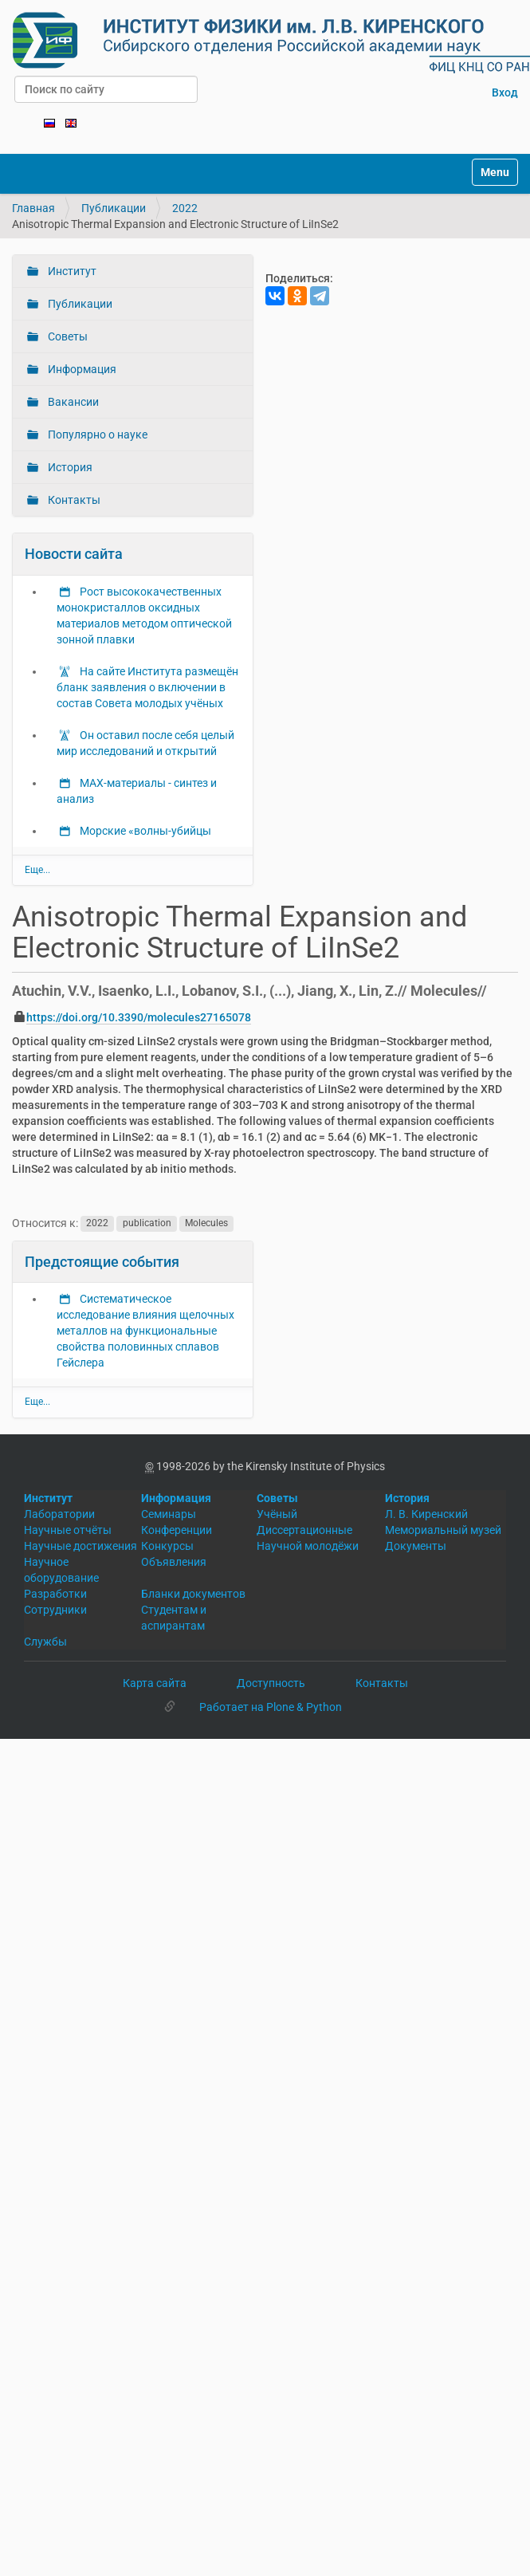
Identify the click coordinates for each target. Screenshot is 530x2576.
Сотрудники (55, 1609)
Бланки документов (193, 1593)
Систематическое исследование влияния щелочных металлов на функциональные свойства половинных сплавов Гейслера (145, 1330)
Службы (45, 1641)
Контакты (72, 500)
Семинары (168, 1514)
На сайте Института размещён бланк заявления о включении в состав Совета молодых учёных (147, 687)
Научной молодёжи (308, 1546)
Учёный (277, 1514)
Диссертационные (304, 1530)
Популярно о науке (96, 434)
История (68, 467)
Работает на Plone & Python (270, 1707)
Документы (415, 1546)
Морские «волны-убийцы (144, 830)
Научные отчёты (68, 1530)
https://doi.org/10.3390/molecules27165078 (138, 1017)
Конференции (176, 1530)
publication (147, 1223)
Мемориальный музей (443, 1530)
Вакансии (72, 401)
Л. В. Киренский (426, 1514)
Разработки (55, 1593)
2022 (185, 208)
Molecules (206, 1223)
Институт (70, 271)
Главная (33, 208)
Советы (66, 336)
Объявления (173, 1561)
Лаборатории (59, 1514)
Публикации (113, 208)
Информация (80, 369)
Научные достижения (80, 1546)
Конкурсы (167, 1546)
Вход (505, 92)
